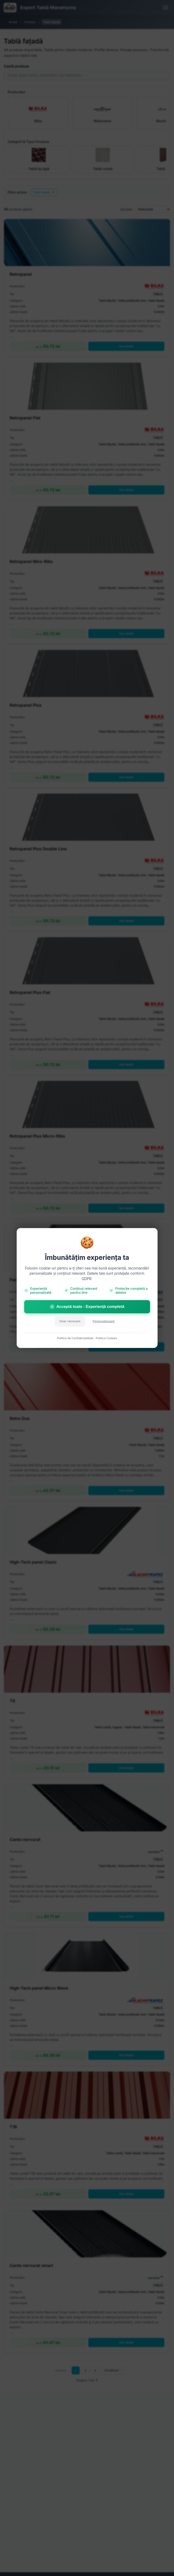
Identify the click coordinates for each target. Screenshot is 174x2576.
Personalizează (104, 1321)
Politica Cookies (106, 1338)
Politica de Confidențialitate (75, 1338)
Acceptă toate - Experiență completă (87, 1306)
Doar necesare (69, 1321)
